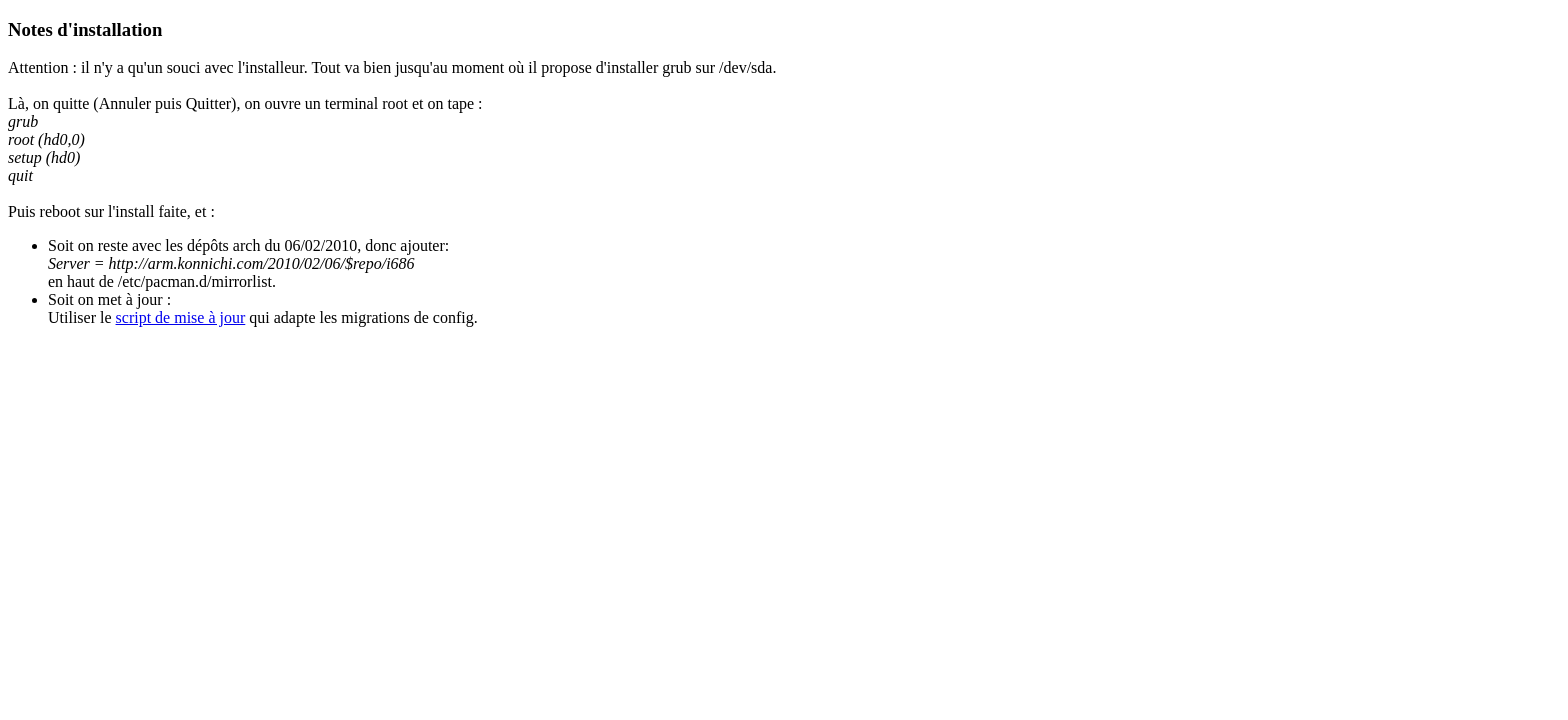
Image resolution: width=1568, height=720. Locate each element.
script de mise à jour (181, 317)
